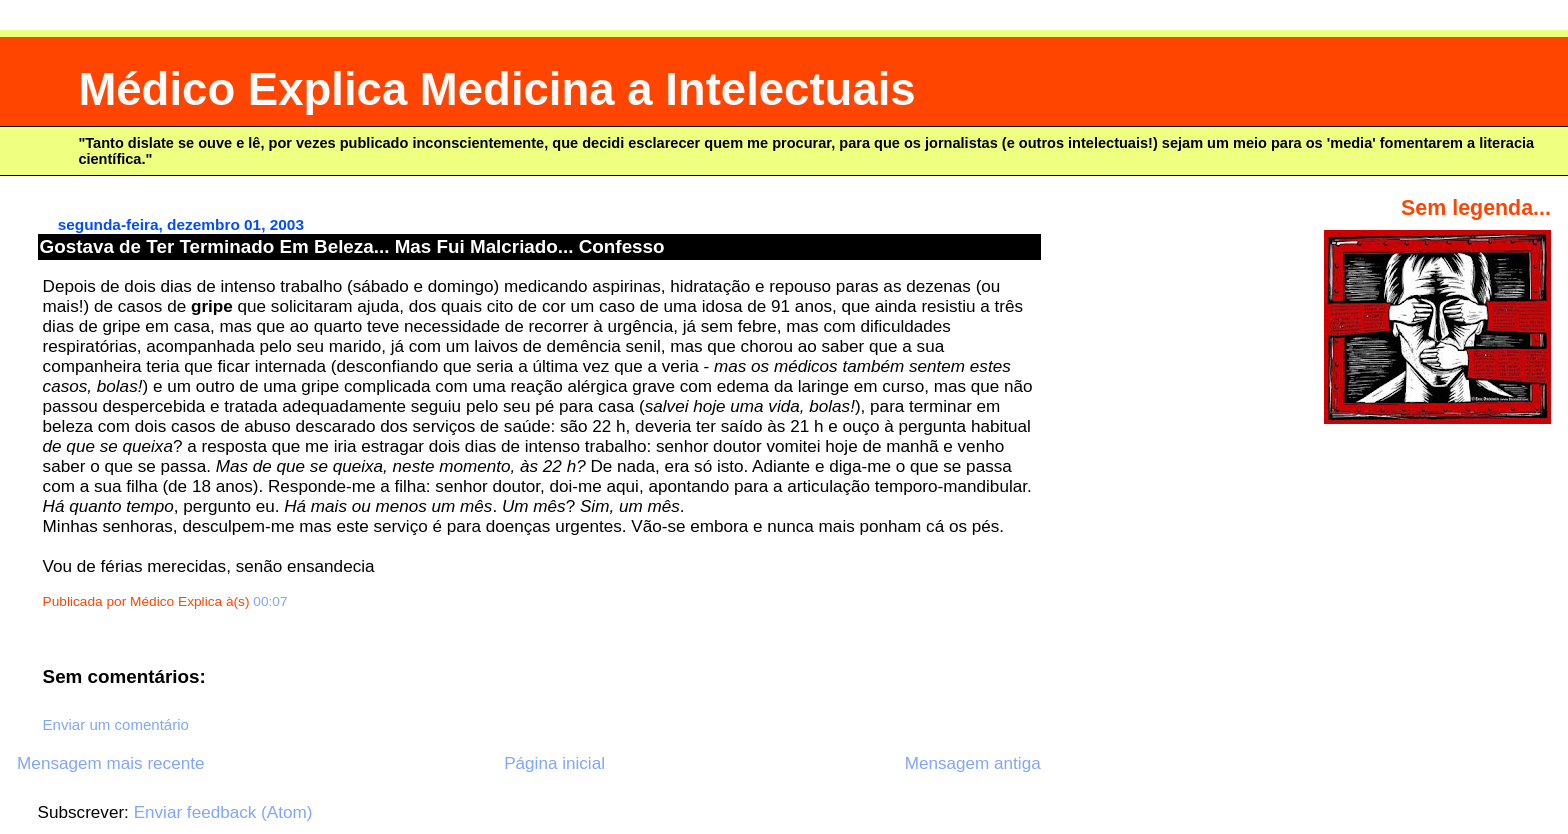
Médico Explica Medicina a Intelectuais (496, 89)
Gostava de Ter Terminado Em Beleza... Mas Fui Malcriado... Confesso (352, 246)
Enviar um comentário (116, 724)
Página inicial (554, 763)
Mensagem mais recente (110, 763)
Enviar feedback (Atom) (223, 812)
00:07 (270, 601)
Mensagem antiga (973, 763)
